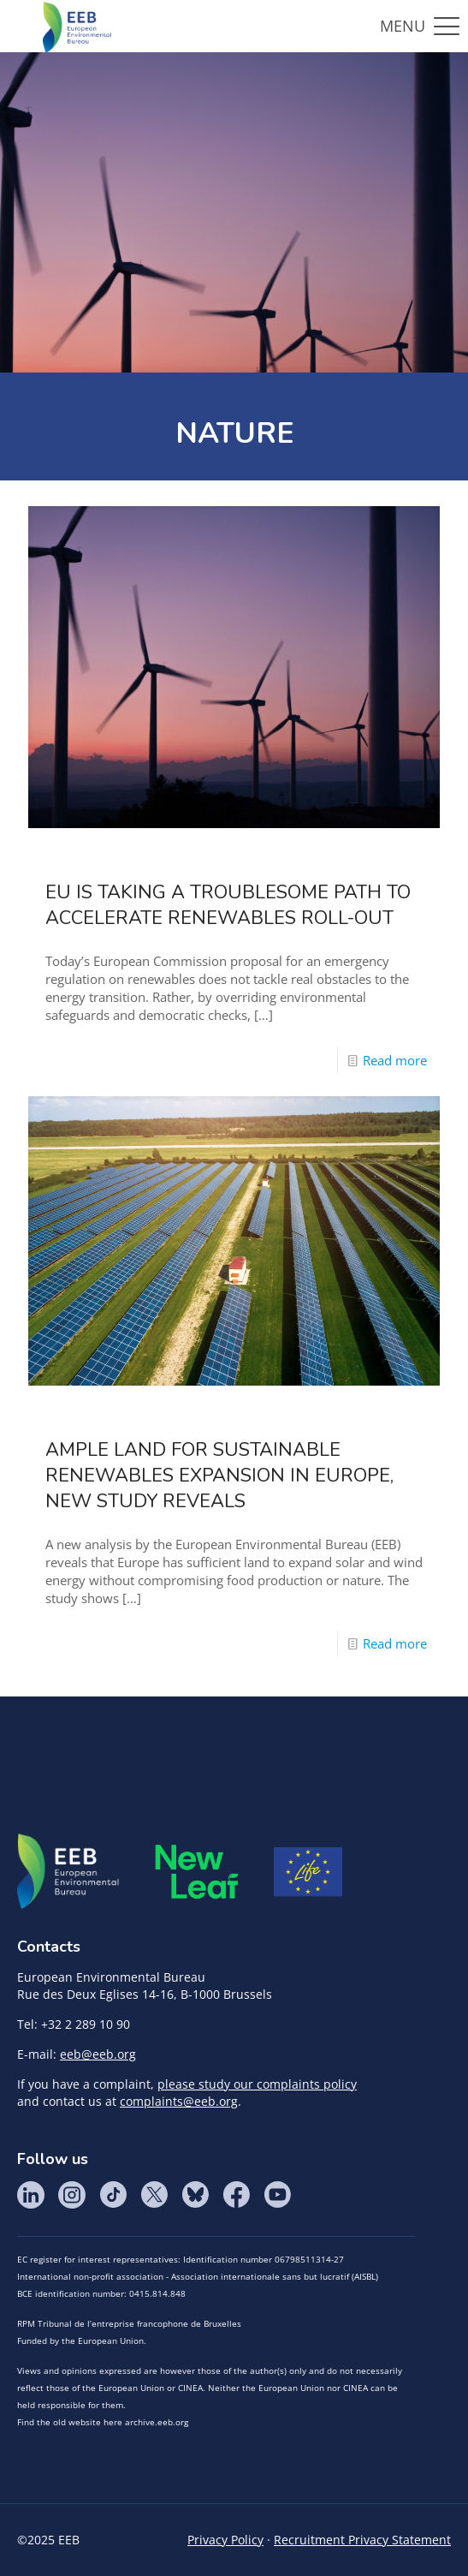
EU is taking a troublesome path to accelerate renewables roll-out (228, 905)
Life (308, 1872)
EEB (68, 1872)
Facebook (236, 2195)
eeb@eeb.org (98, 2054)
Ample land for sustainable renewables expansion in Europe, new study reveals (219, 1475)
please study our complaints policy (257, 2084)
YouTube (277, 2195)
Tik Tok (113, 2195)
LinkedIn (30, 2195)
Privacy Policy (225, 2539)
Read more (395, 1060)
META (197, 1871)
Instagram (72, 2195)
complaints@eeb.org (179, 2101)
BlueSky (195, 2195)
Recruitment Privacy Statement (362, 2539)
